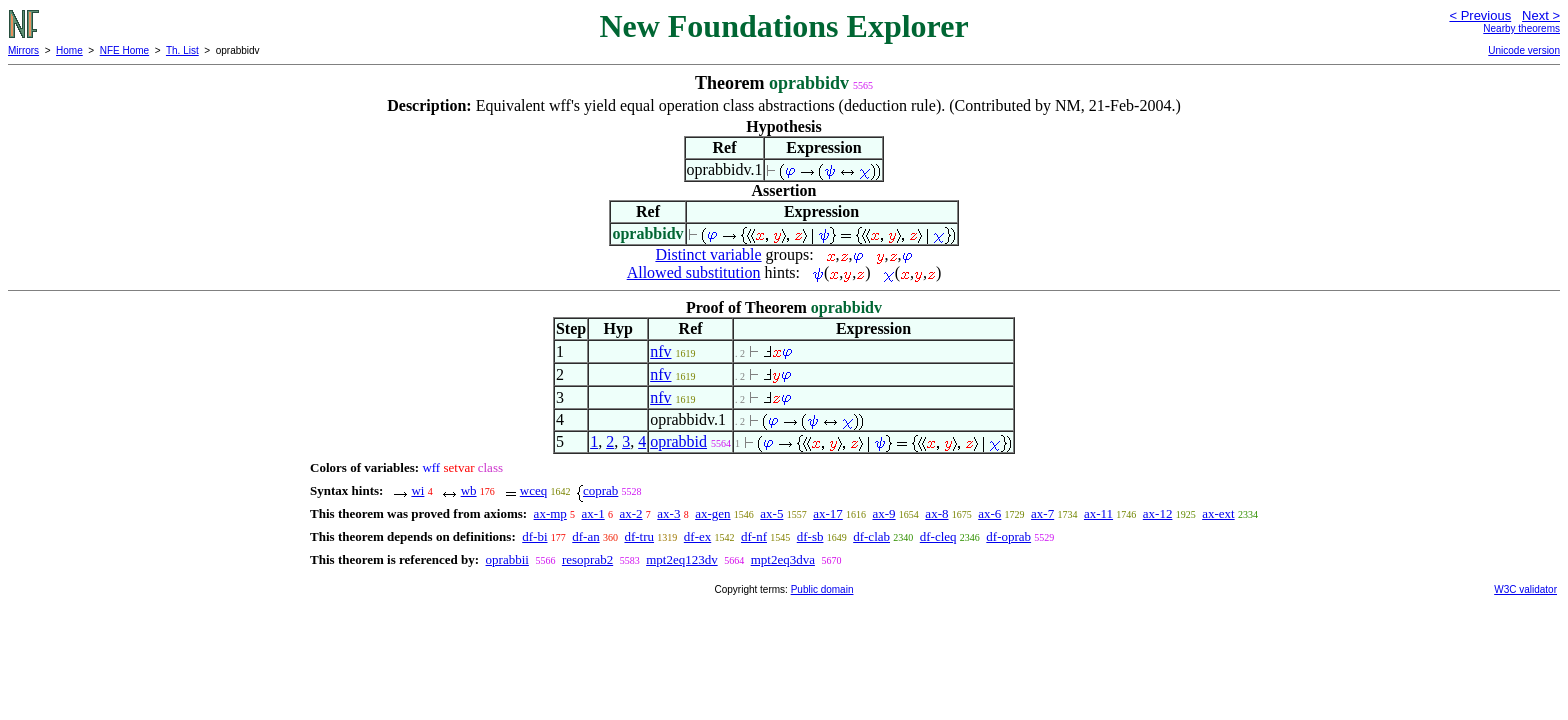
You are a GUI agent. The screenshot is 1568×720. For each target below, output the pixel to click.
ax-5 (771, 513)
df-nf (754, 536)
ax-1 (593, 513)
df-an (585, 536)
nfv (660, 351)
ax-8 (936, 513)
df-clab (871, 536)
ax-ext (1218, 513)
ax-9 (884, 513)
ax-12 (1158, 513)
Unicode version (1524, 50)
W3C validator (1525, 589)
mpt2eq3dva (783, 559)
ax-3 (668, 513)
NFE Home (124, 50)
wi (417, 490)
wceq (533, 490)
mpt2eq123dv (682, 559)
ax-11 (1098, 513)
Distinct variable (708, 254)
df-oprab (1008, 536)
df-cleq (938, 536)
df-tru (639, 536)
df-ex (697, 536)
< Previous (1480, 15)
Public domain (822, 589)
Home (69, 50)
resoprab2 (587, 559)
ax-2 (630, 513)
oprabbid (678, 441)
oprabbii (507, 559)
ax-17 (828, 513)
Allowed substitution (694, 272)
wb (469, 490)
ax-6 (989, 513)
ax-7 (1042, 513)
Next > (1541, 15)
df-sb (810, 536)
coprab (600, 490)
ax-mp (550, 513)
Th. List (182, 50)
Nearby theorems (1521, 28)
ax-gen (712, 513)
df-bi (534, 536)
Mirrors (23, 50)
